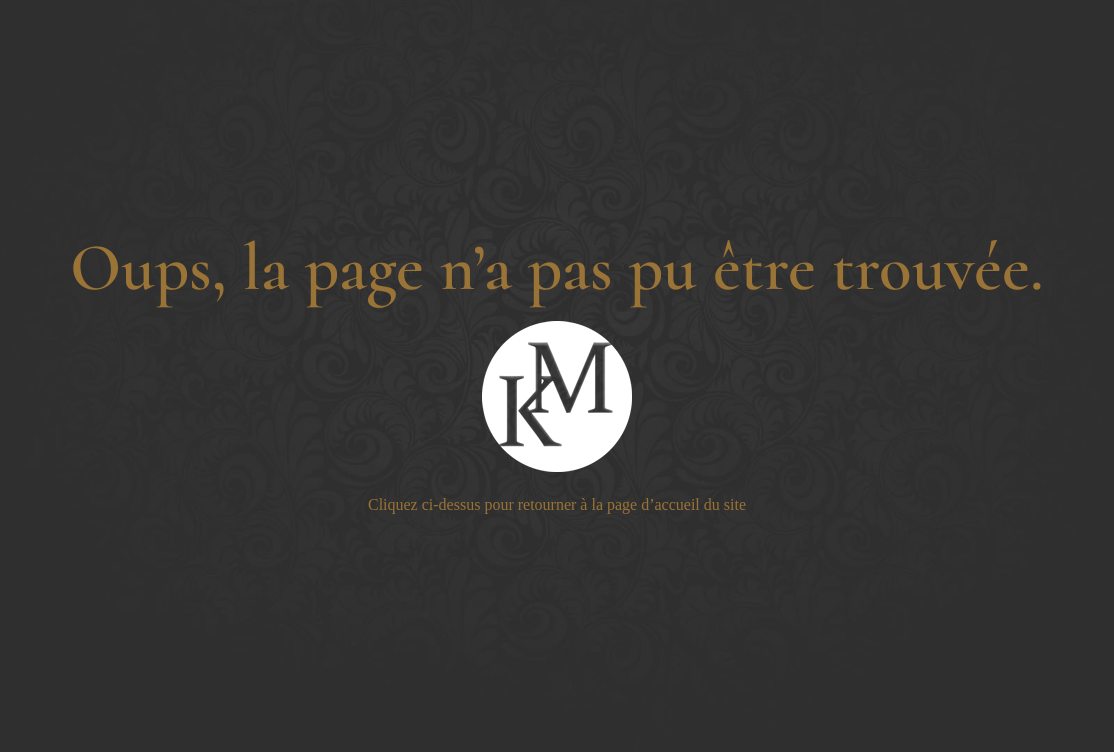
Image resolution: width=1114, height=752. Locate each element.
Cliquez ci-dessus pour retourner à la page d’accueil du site (557, 504)
